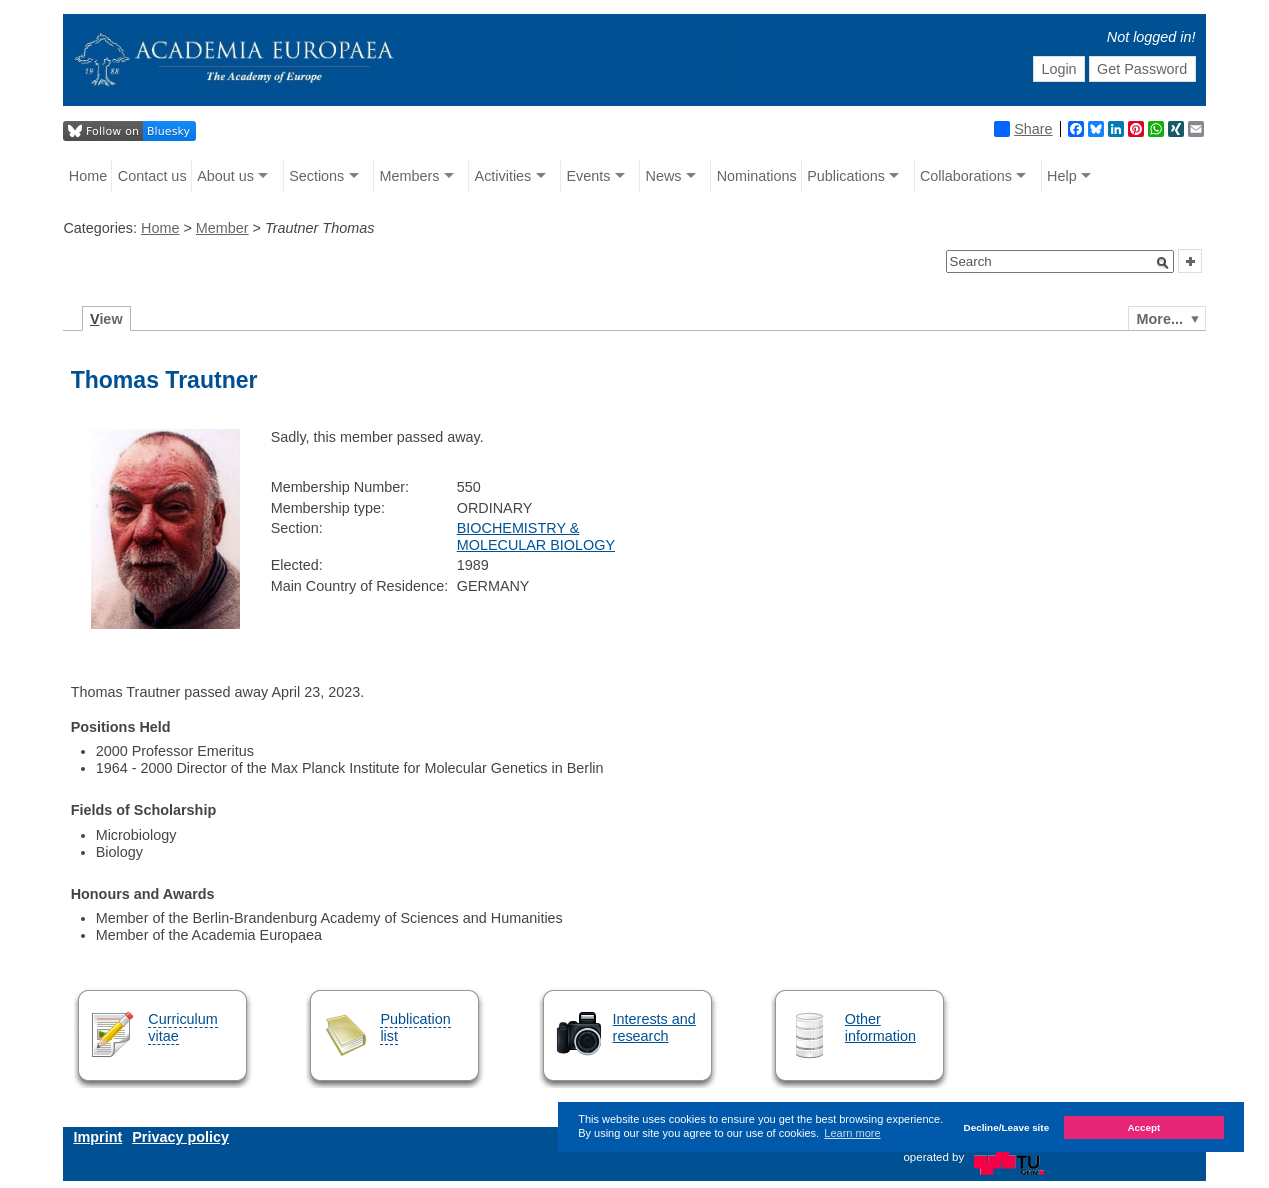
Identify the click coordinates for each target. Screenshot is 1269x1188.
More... (1160, 319)
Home (88, 176)
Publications (846, 176)
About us (225, 176)
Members (409, 176)
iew (106, 319)
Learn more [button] (852, 1133)
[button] (1163, 263)
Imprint (97, 1137)
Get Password (1142, 69)
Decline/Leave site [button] (1007, 1127)
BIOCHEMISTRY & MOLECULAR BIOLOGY (536, 536)
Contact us (152, 176)
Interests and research (654, 1027)
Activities (503, 176)
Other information (880, 1027)
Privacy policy (180, 1137)
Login (1058, 69)
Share (1023, 129)
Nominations (757, 176)
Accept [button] (1143, 1127)
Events (588, 176)
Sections (316, 176)
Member (222, 228)
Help (1062, 176)
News (664, 176)
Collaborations (966, 176)
